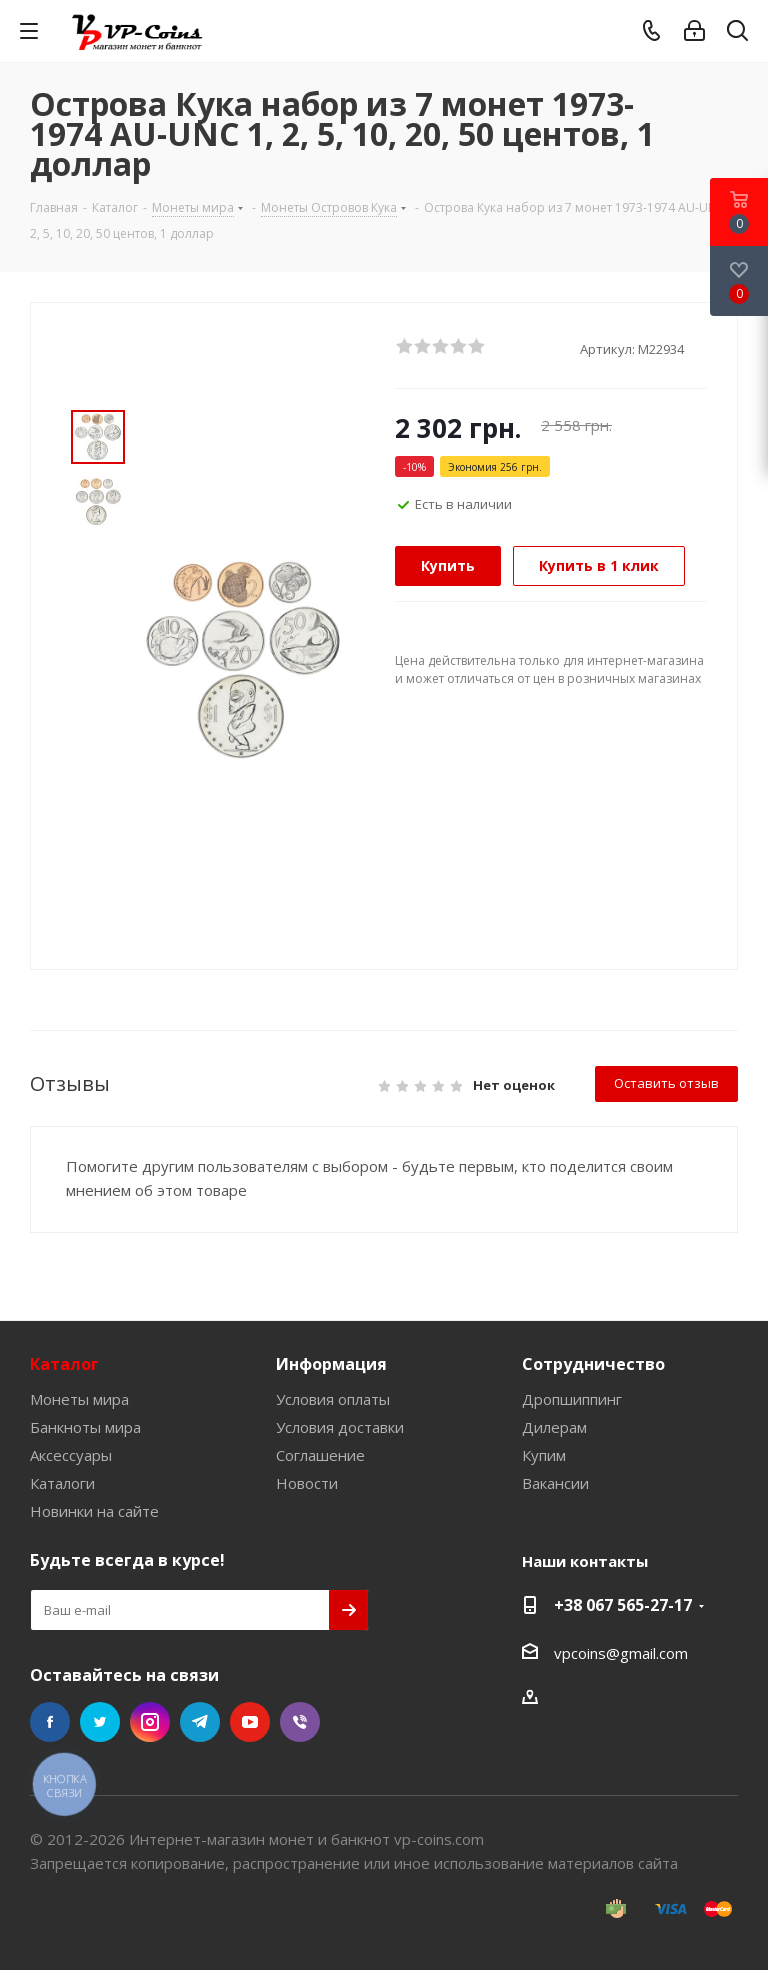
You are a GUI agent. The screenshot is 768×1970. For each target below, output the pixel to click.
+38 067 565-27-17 (623, 1605)
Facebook (50, 1722)
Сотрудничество (593, 1364)
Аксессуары (71, 1455)
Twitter (100, 1722)
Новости (307, 1483)
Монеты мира (79, 1399)
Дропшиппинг (572, 1399)
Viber (300, 1722)
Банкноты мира (85, 1427)
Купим (544, 1455)
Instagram (150, 1722)
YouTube (250, 1722)
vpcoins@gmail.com (621, 1653)
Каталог (64, 1364)
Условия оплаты (333, 1399)
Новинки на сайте (94, 1511)
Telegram (200, 1722)
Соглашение (320, 1455)
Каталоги (62, 1483)
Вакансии (555, 1483)
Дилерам (554, 1427)
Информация (331, 1364)
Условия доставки (340, 1427)
